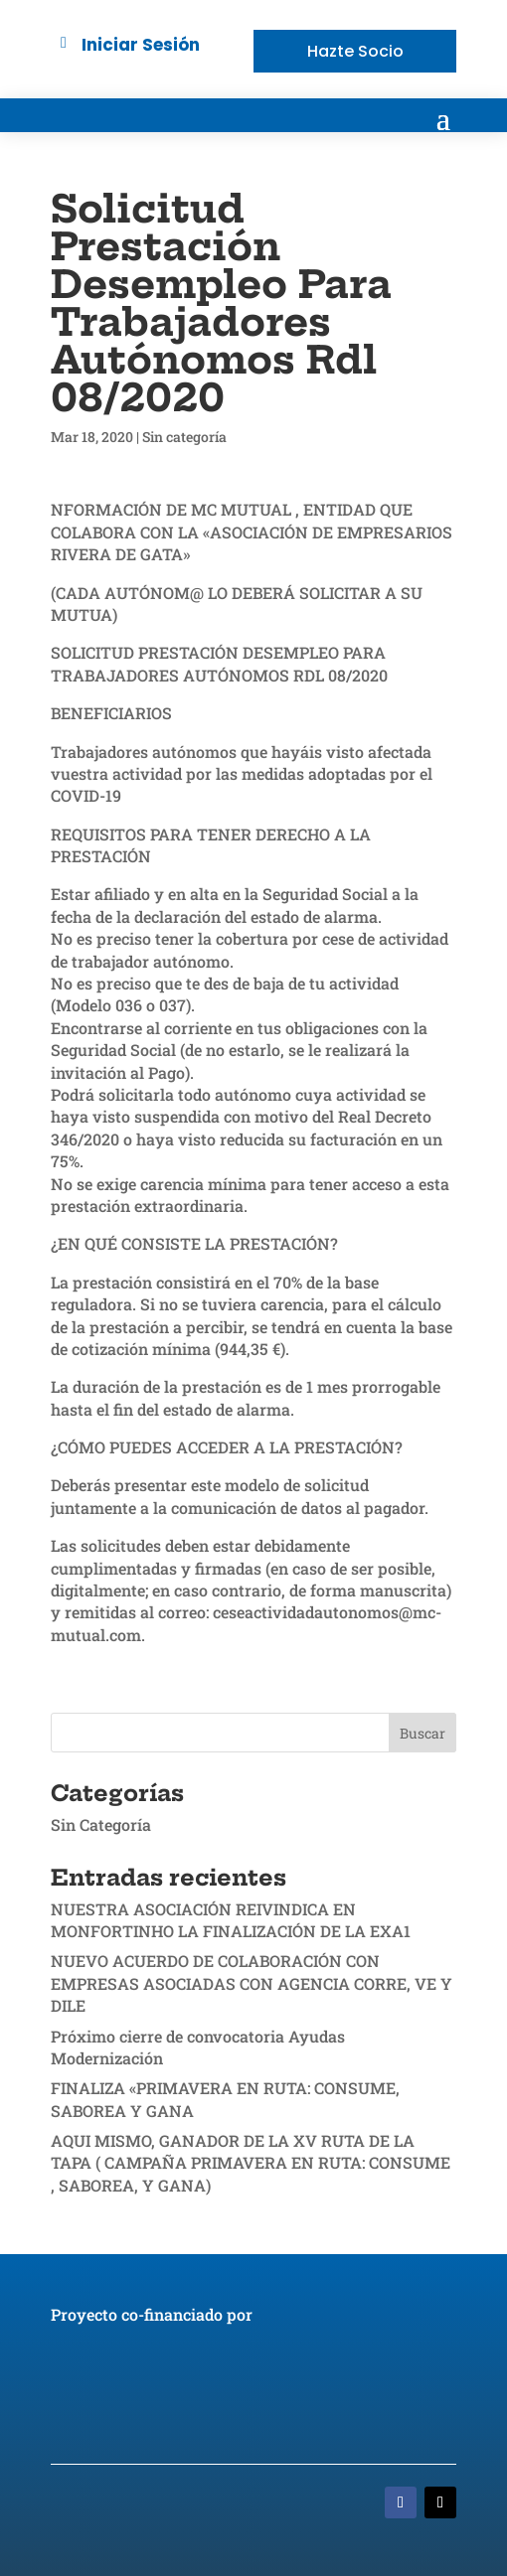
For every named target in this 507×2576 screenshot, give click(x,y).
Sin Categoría (101, 1824)
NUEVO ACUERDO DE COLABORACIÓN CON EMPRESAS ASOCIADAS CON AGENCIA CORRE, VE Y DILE (251, 1983)
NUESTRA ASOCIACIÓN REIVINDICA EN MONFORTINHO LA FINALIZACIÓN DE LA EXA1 (231, 1919)
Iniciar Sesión (141, 45)
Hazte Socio (355, 51)
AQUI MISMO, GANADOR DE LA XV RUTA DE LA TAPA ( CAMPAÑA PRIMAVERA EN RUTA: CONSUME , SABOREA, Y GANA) (250, 2163)
